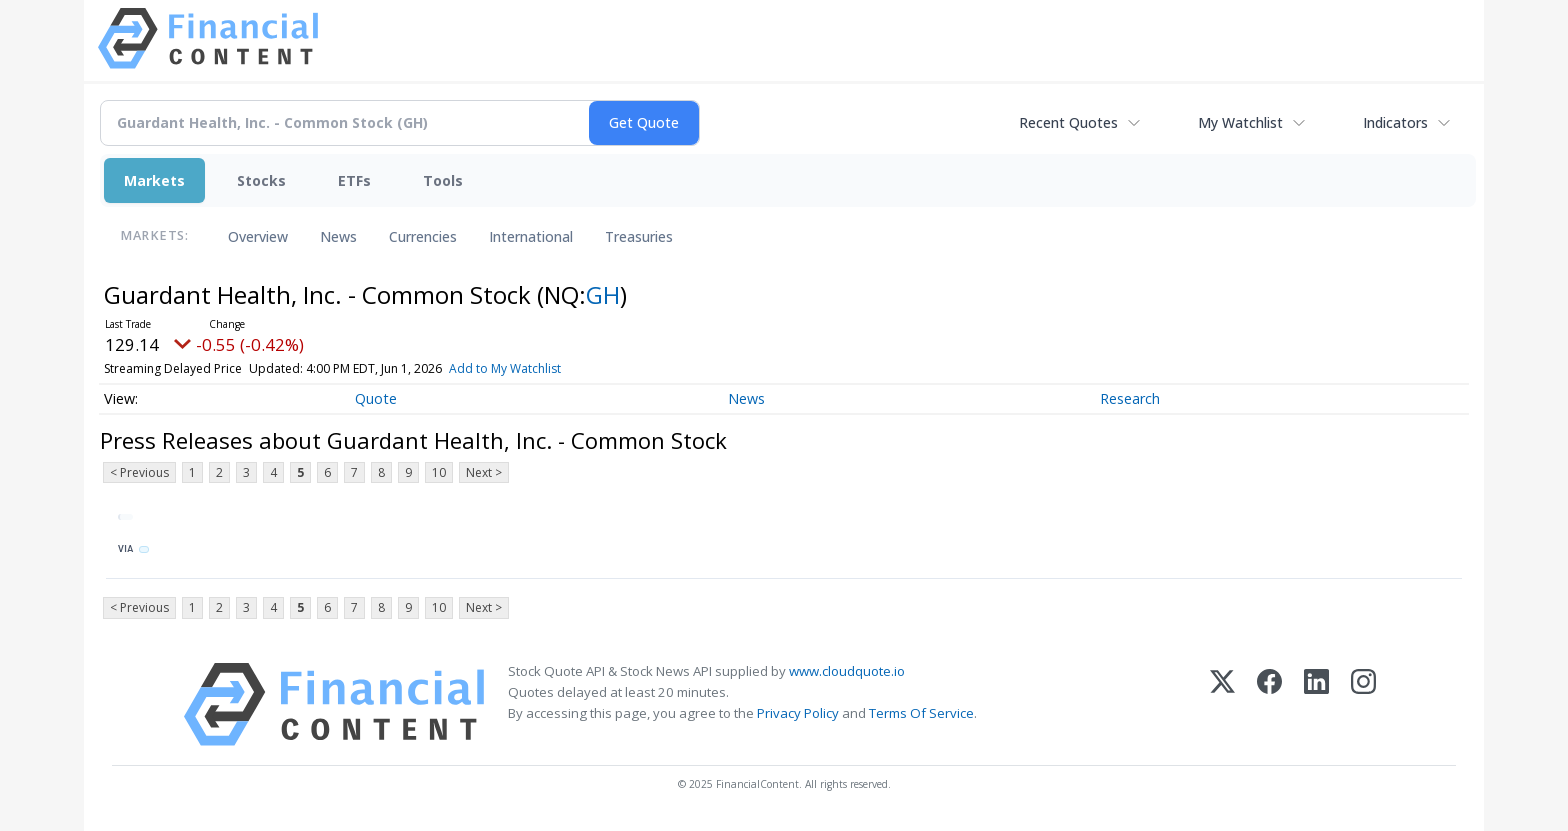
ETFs (354, 180)
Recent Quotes (1068, 122)
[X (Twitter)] (1222, 704)
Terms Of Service (921, 713)
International (531, 236)
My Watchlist (1240, 122)
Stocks (261, 180)
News (338, 236)
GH (603, 294)
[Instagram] (1363, 704)
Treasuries (639, 236)
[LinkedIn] (1316, 704)
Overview (258, 236)
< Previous (139, 472)
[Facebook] (1269, 704)
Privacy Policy (798, 713)
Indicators (1395, 122)
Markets (154, 180)
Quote (376, 398)
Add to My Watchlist (505, 368)
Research (1130, 398)
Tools (443, 180)
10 (439, 472)
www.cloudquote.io (847, 671)
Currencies (423, 236)
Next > (484, 472)
